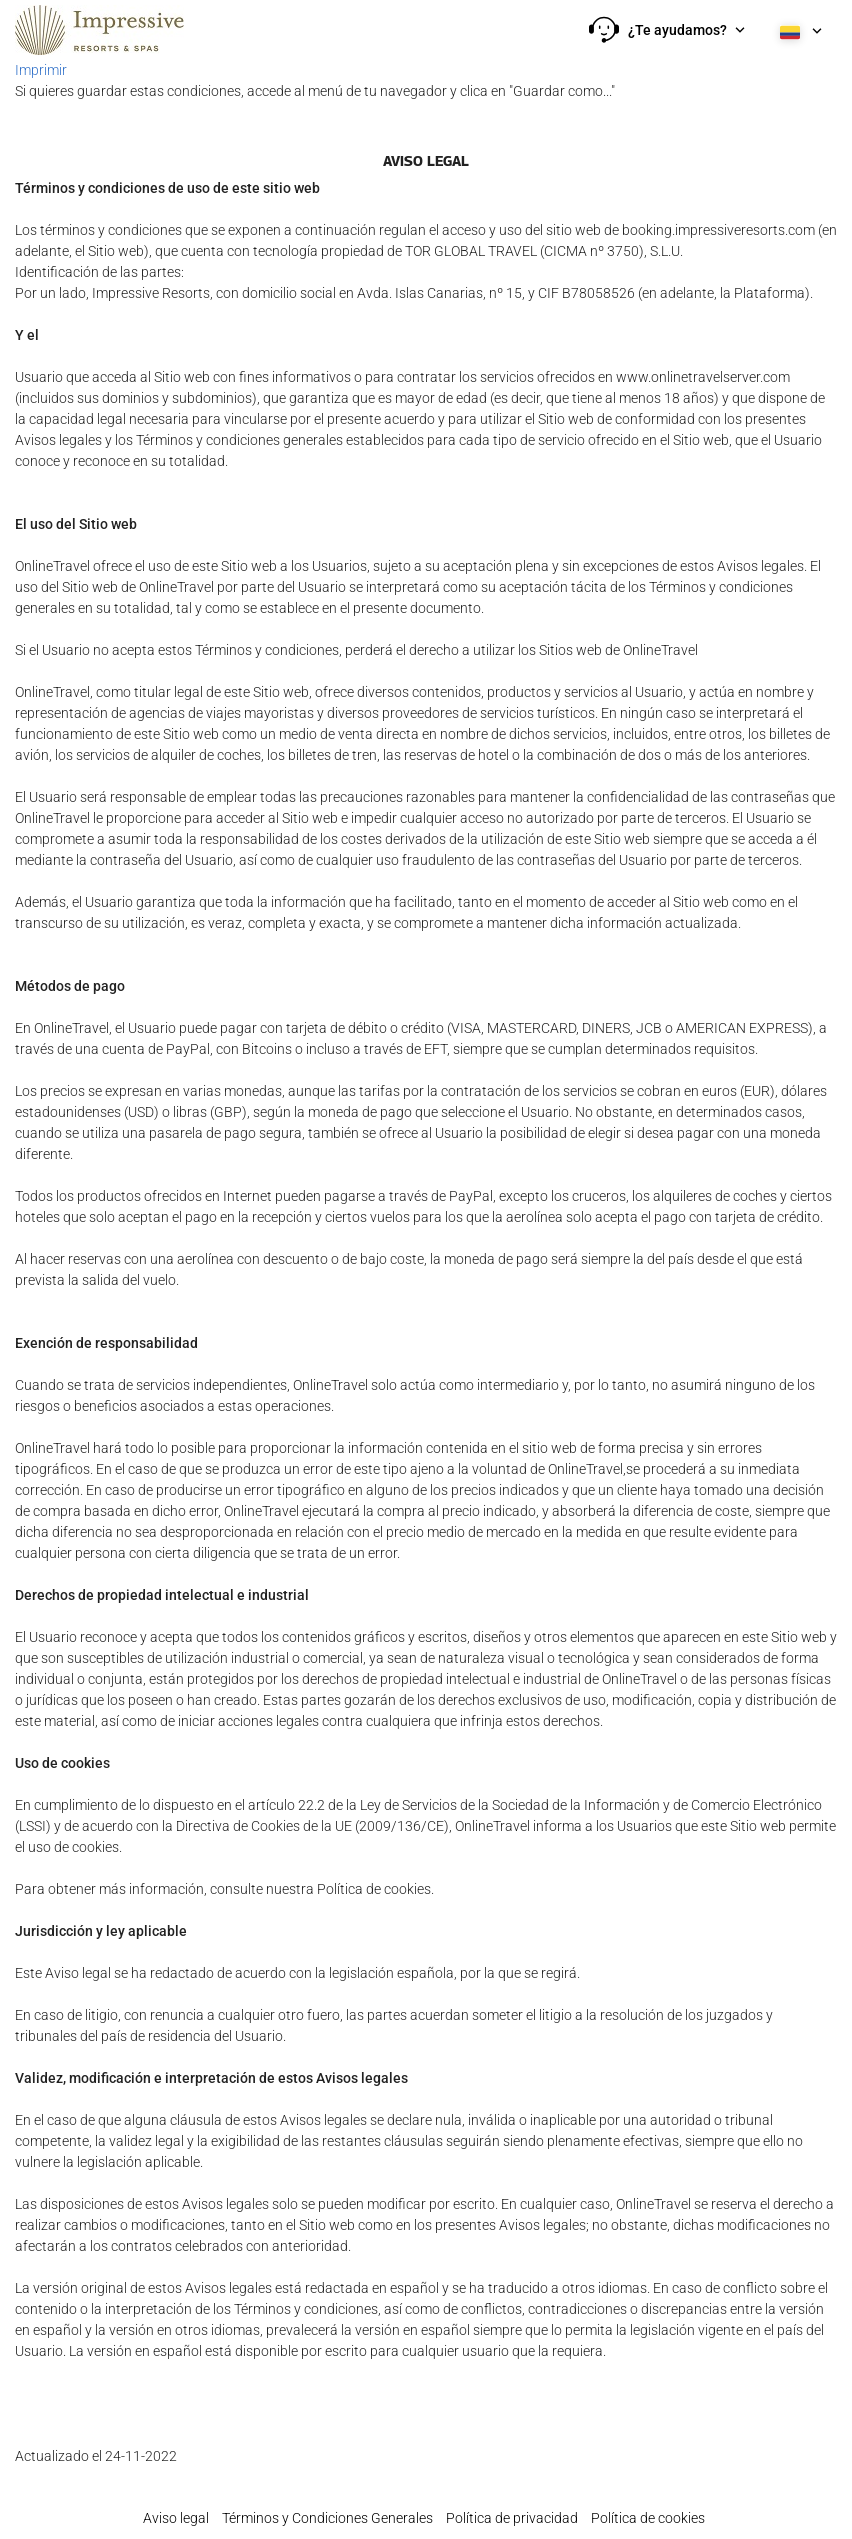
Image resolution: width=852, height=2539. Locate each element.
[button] (667, 30)
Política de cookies (648, 2518)
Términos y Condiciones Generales (327, 2518)
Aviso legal (176, 2518)
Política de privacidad (512, 2518)
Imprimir (41, 70)
